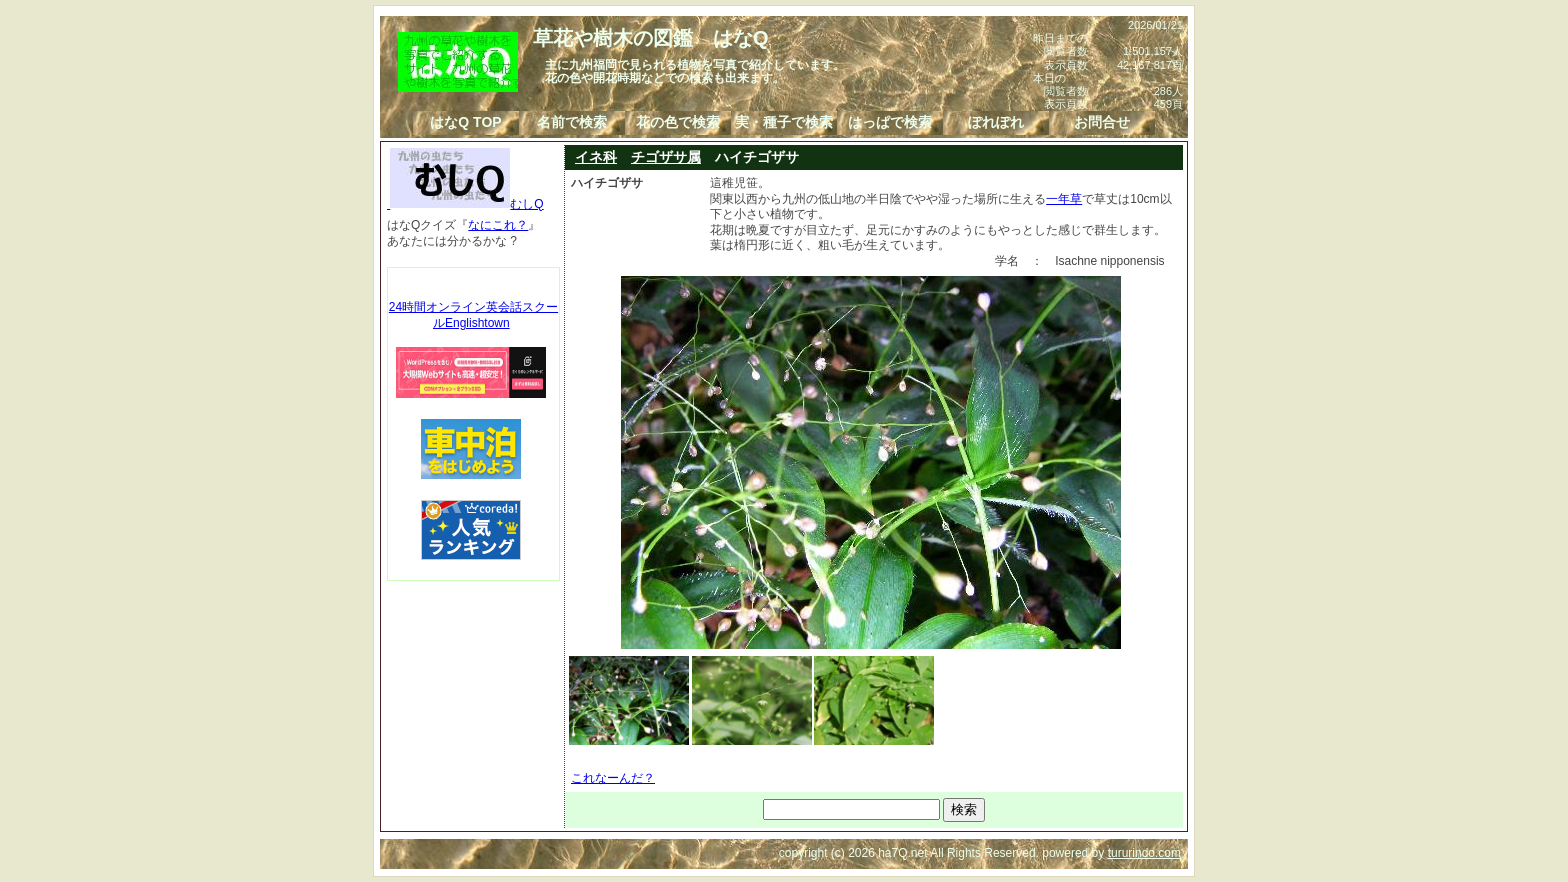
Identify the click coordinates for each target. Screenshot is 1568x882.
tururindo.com (1144, 853)
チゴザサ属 (666, 157)
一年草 (1064, 199)
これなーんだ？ (613, 778)
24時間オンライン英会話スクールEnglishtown (473, 315)
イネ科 (596, 157)
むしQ (465, 204)
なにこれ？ (498, 225)
